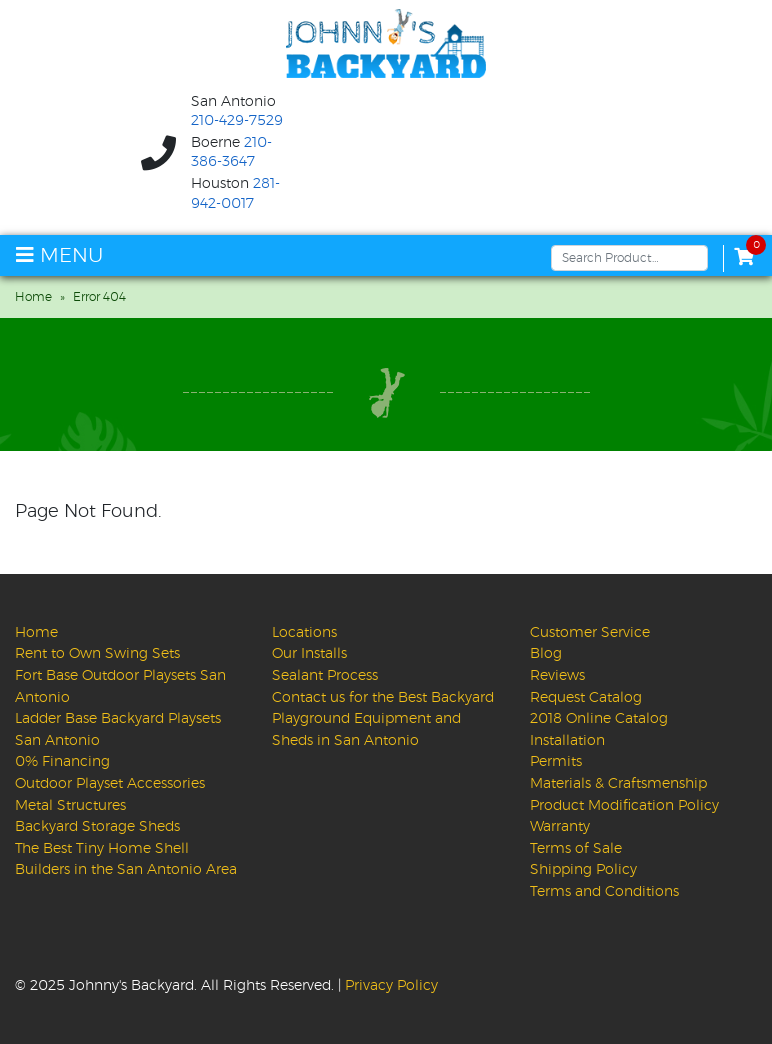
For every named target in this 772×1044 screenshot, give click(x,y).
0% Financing (62, 761)
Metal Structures (70, 805)
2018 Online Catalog (599, 718)
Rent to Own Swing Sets (97, 653)
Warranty (560, 826)
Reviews (557, 675)
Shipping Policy (583, 869)
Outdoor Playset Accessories (110, 783)
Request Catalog (586, 697)
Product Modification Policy (624, 805)
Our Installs (309, 653)
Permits (556, 761)
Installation (567, 740)
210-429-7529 (237, 121)
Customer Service (590, 632)
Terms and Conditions (604, 891)
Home (33, 297)
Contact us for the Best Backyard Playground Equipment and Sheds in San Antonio (383, 719)
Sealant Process (325, 675)
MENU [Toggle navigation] (59, 255)
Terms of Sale (576, 848)
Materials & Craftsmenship (618, 783)
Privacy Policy (391, 985)
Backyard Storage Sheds (97, 826)
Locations (304, 632)
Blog (546, 653)
